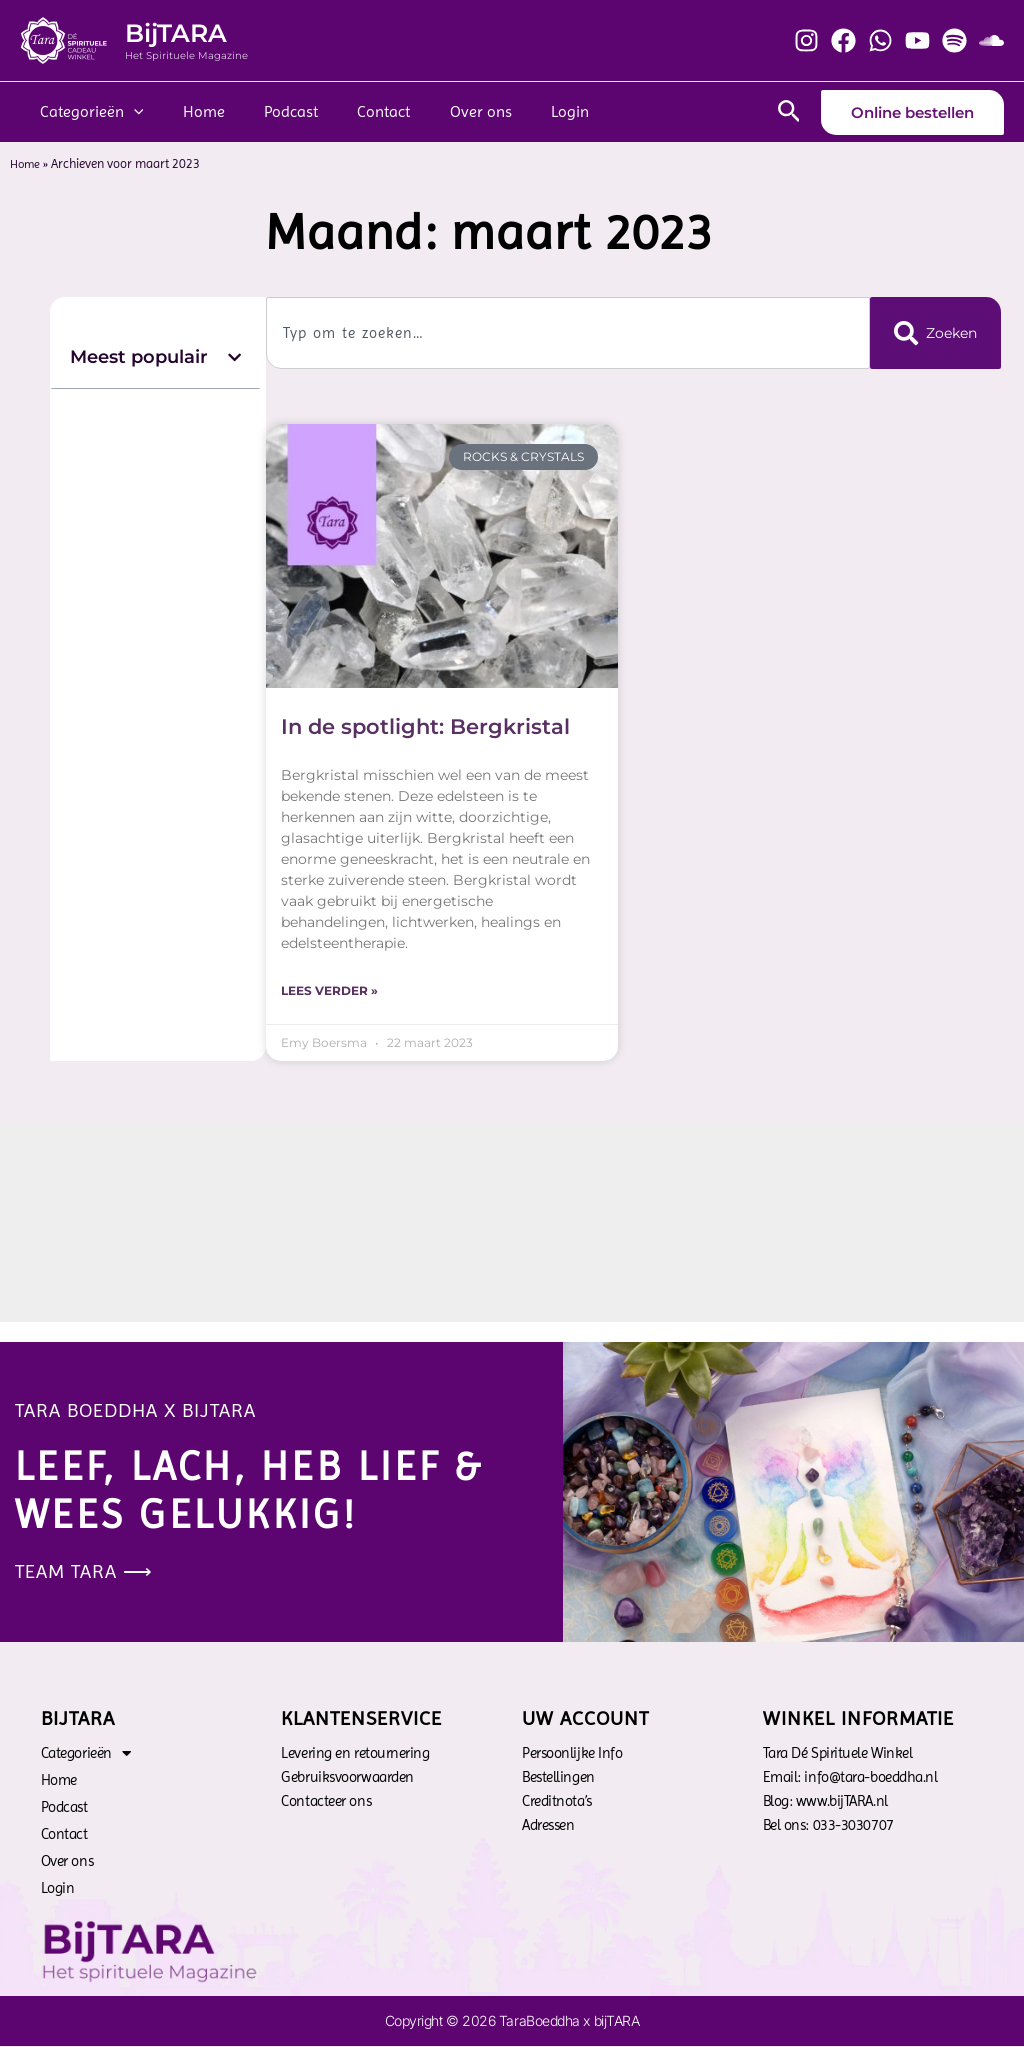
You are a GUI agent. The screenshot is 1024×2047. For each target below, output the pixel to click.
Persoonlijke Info (572, 1754)
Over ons (448, 111)
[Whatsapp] (880, 40)
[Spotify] (954, 40)
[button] (234, 357)
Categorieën (88, 112)
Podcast (273, 111)
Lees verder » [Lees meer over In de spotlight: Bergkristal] (329, 991)
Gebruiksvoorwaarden (347, 1778)
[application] (130, 112)
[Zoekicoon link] (789, 112)
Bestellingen (558, 1778)
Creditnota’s (557, 1802)
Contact (358, 111)
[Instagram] (806, 40)
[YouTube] (917, 40)
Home (193, 111)
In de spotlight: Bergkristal (425, 726)
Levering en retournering (355, 1754)
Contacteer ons (326, 1802)
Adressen (548, 1826)
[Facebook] (843, 40)
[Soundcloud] (991, 40)
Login (530, 111)
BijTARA (176, 33)
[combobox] (565, 333)
